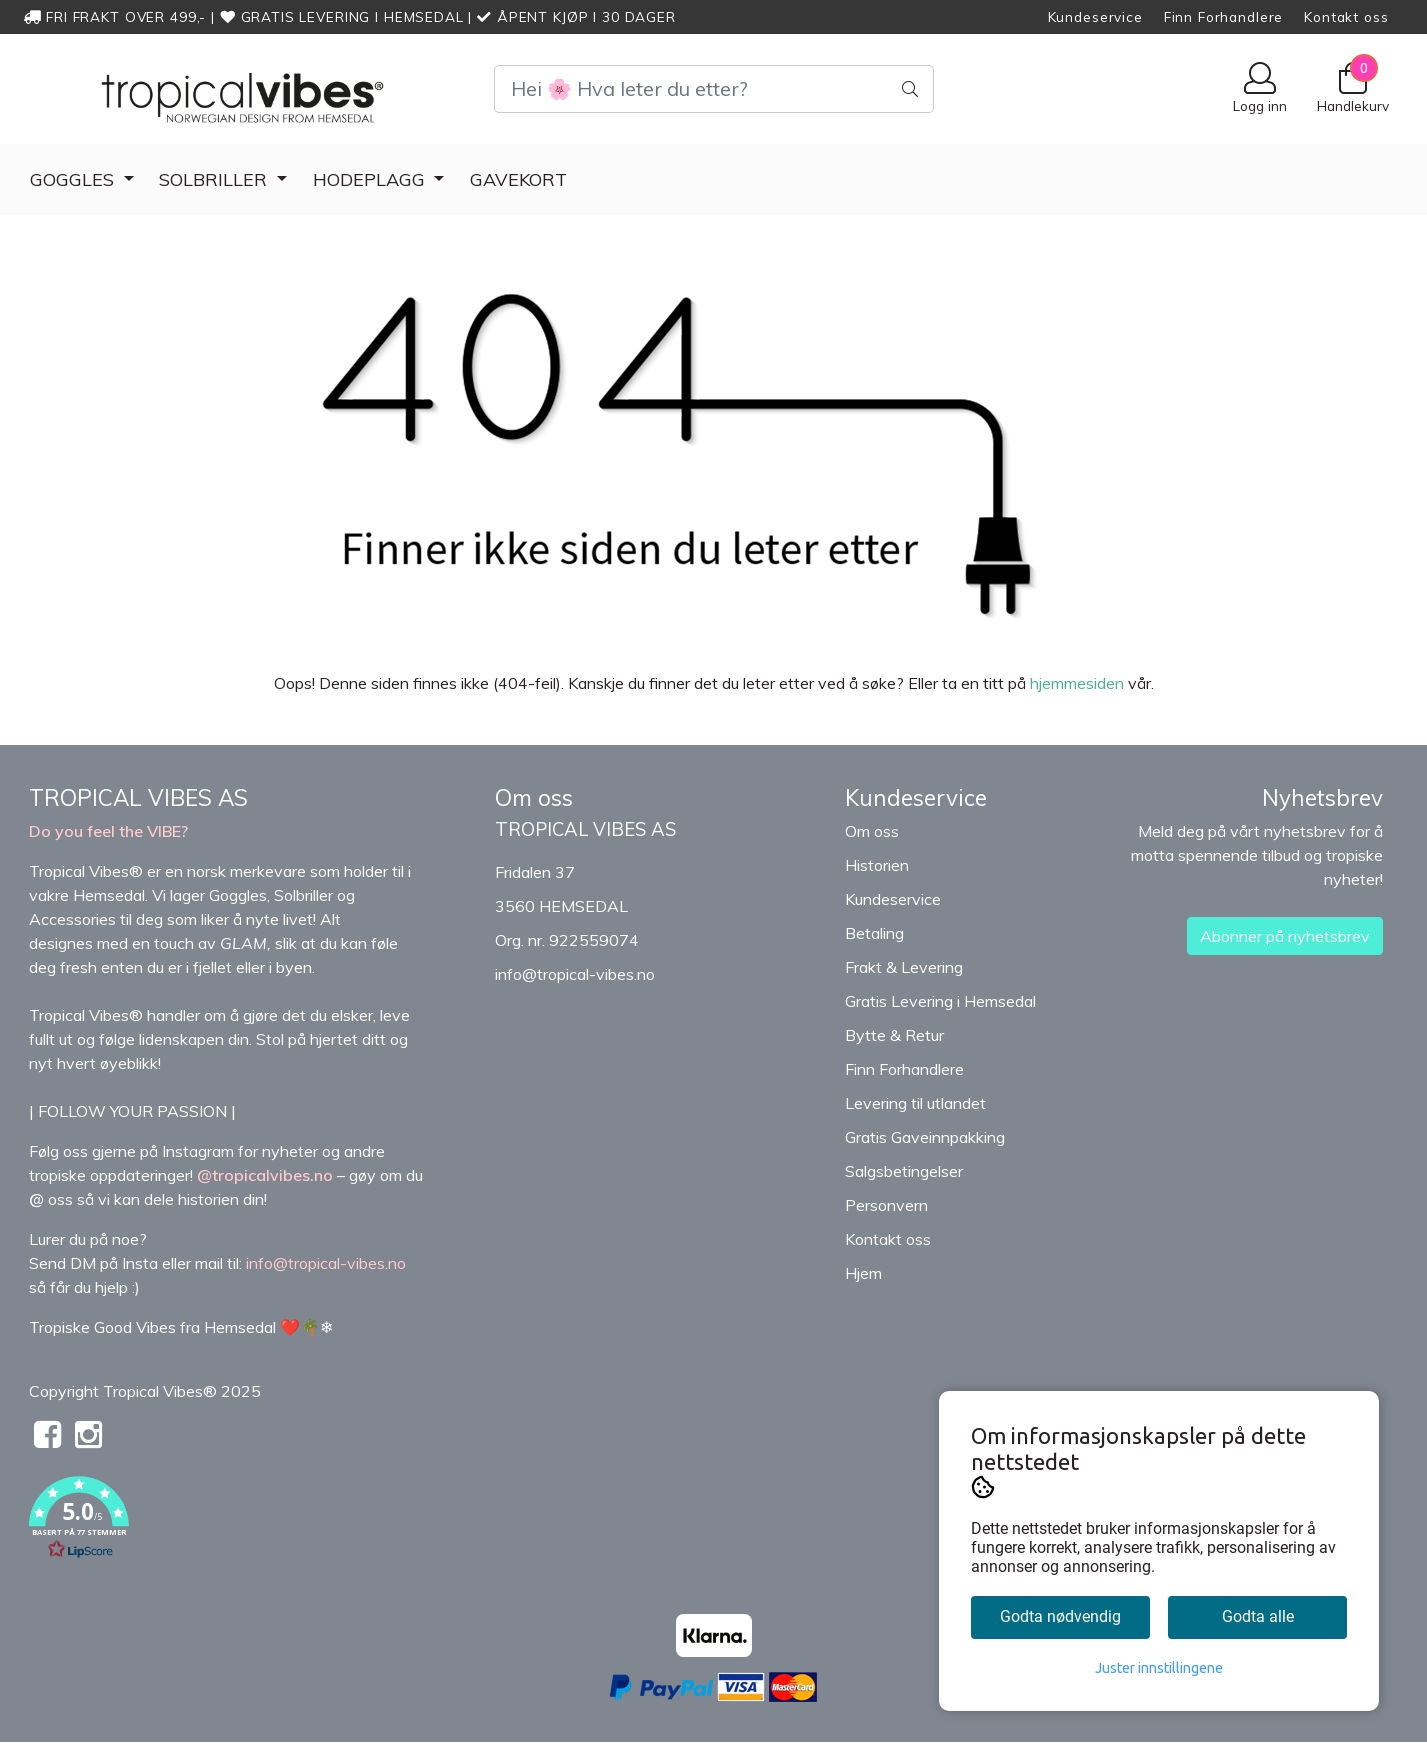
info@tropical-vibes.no (575, 974)
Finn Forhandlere (1224, 16)
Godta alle (1258, 1616)
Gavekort (518, 179)
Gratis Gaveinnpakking (925, 1137)
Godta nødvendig (1060, 1616)
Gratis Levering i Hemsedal (940, 1001)
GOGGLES (74, 179)
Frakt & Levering (904, 967)
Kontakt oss (1346, 16)
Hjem (863, 1273)
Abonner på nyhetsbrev (1285, 936)
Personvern (886, 1205)
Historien (877, 865)
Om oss (872, 831)
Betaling (874, 933)
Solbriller (215, 179)
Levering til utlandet (915, 1103)
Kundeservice (1095, 16)
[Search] (714, 89)
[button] (247, 1521)
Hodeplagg (371, 179)
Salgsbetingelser (904, 1171)
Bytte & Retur (894, 1035)
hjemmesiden (1077, 683)
